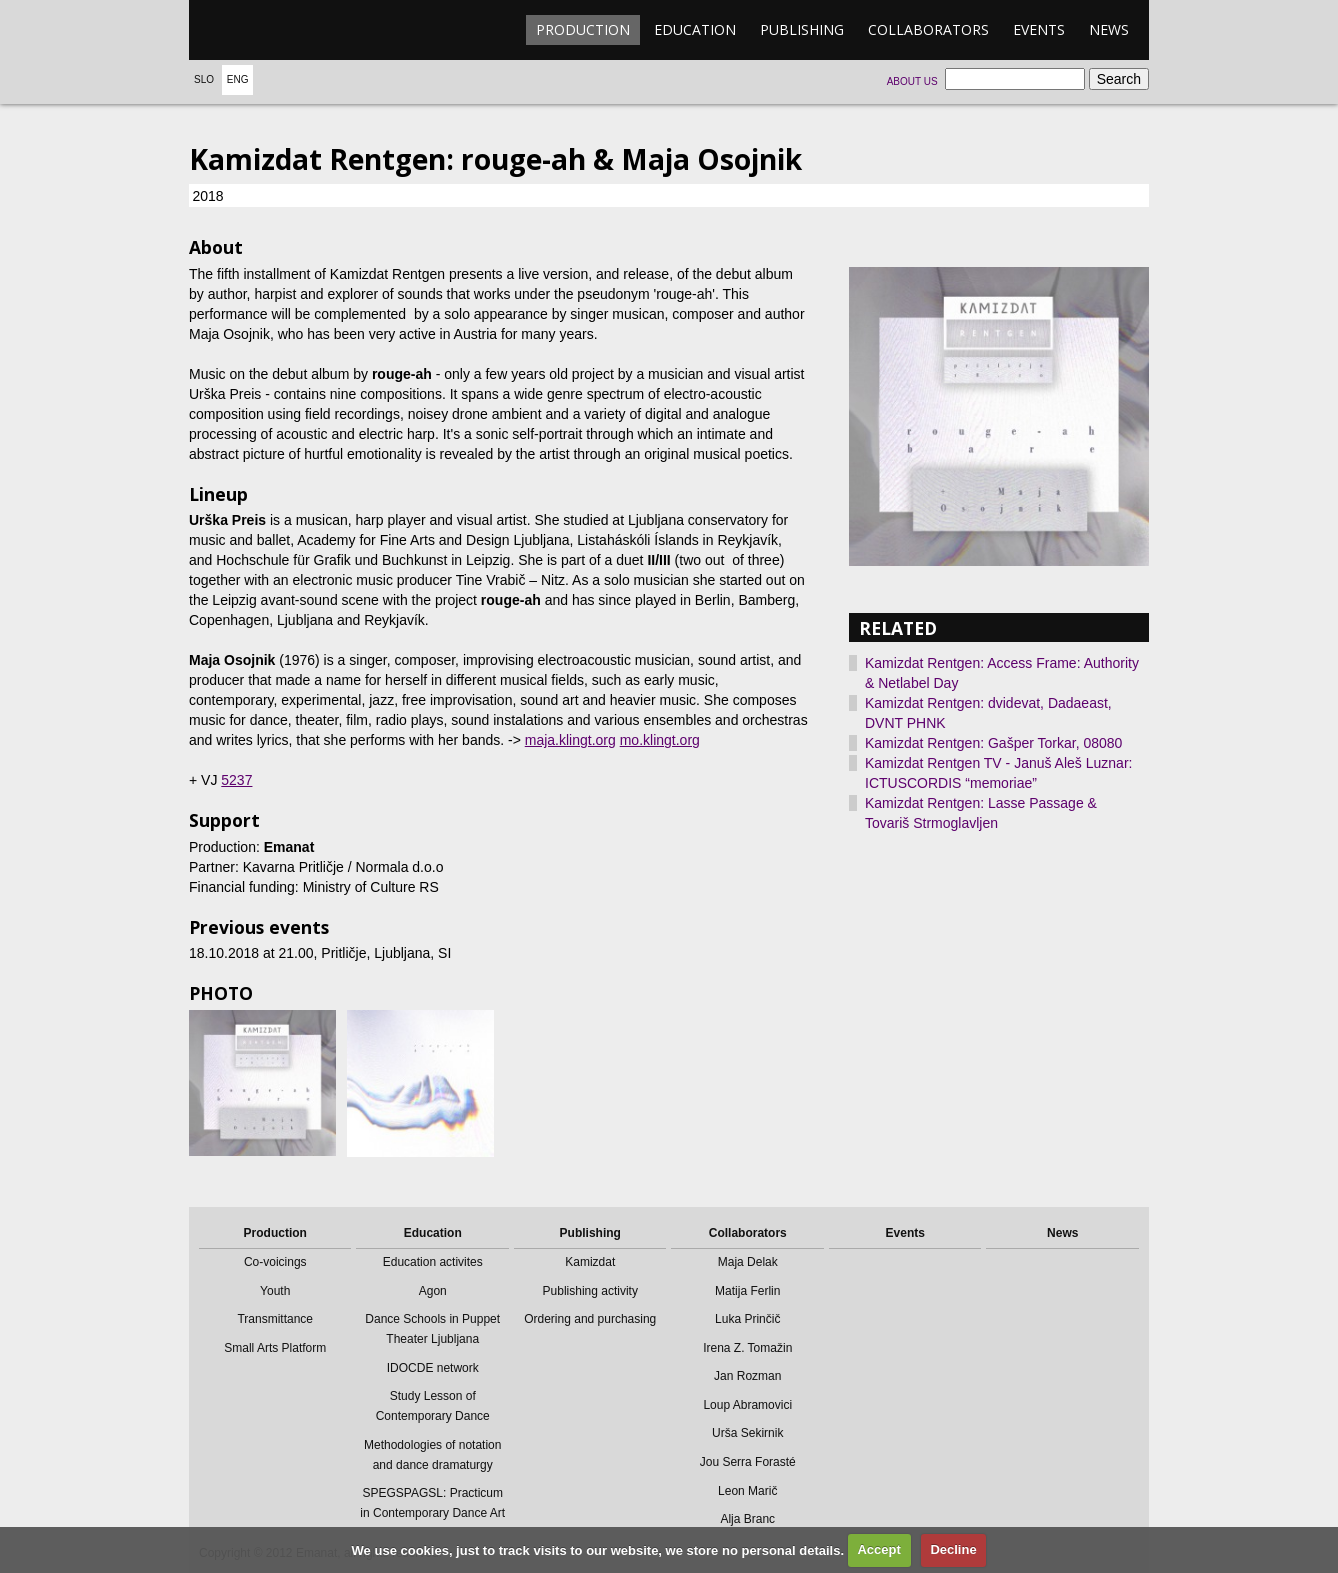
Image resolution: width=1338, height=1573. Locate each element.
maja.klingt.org (570, 740)
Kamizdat (590, 1262)
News (1109, 29)
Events (1039, 29)
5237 (236, 780)
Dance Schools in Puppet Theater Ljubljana (432, 1329)
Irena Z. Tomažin (747, 1348)
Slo (204, 79)
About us (912, 81)
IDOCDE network (433, 1368)
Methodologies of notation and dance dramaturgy (432, 1455)
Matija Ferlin (747, 1291)
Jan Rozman (747, 1376)
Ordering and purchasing (590, 1319)
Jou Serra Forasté (748, 1462)
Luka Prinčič (747, 1319)
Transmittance (275, 1319)
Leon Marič (747, 1491)
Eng (238, 79)
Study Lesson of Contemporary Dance (433, 1406)
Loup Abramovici (747, 1405)
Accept (878, 1549)
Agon (433, 1291)
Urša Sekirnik (747, 1433)
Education (695, 29)
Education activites (433, 1262)
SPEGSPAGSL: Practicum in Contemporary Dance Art (432, 1503)
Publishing (802, 29)
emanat (284, 30)
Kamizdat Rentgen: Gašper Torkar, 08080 (993, 743)
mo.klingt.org (660, 740)
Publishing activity (590, 1291)
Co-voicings (275, 1262)
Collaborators (928, 29)
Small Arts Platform (275, 1348)
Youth (275, 1291)
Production (583, 29)
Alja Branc (747, 1519)
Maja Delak (748, 1262)
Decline (953, 1549)
